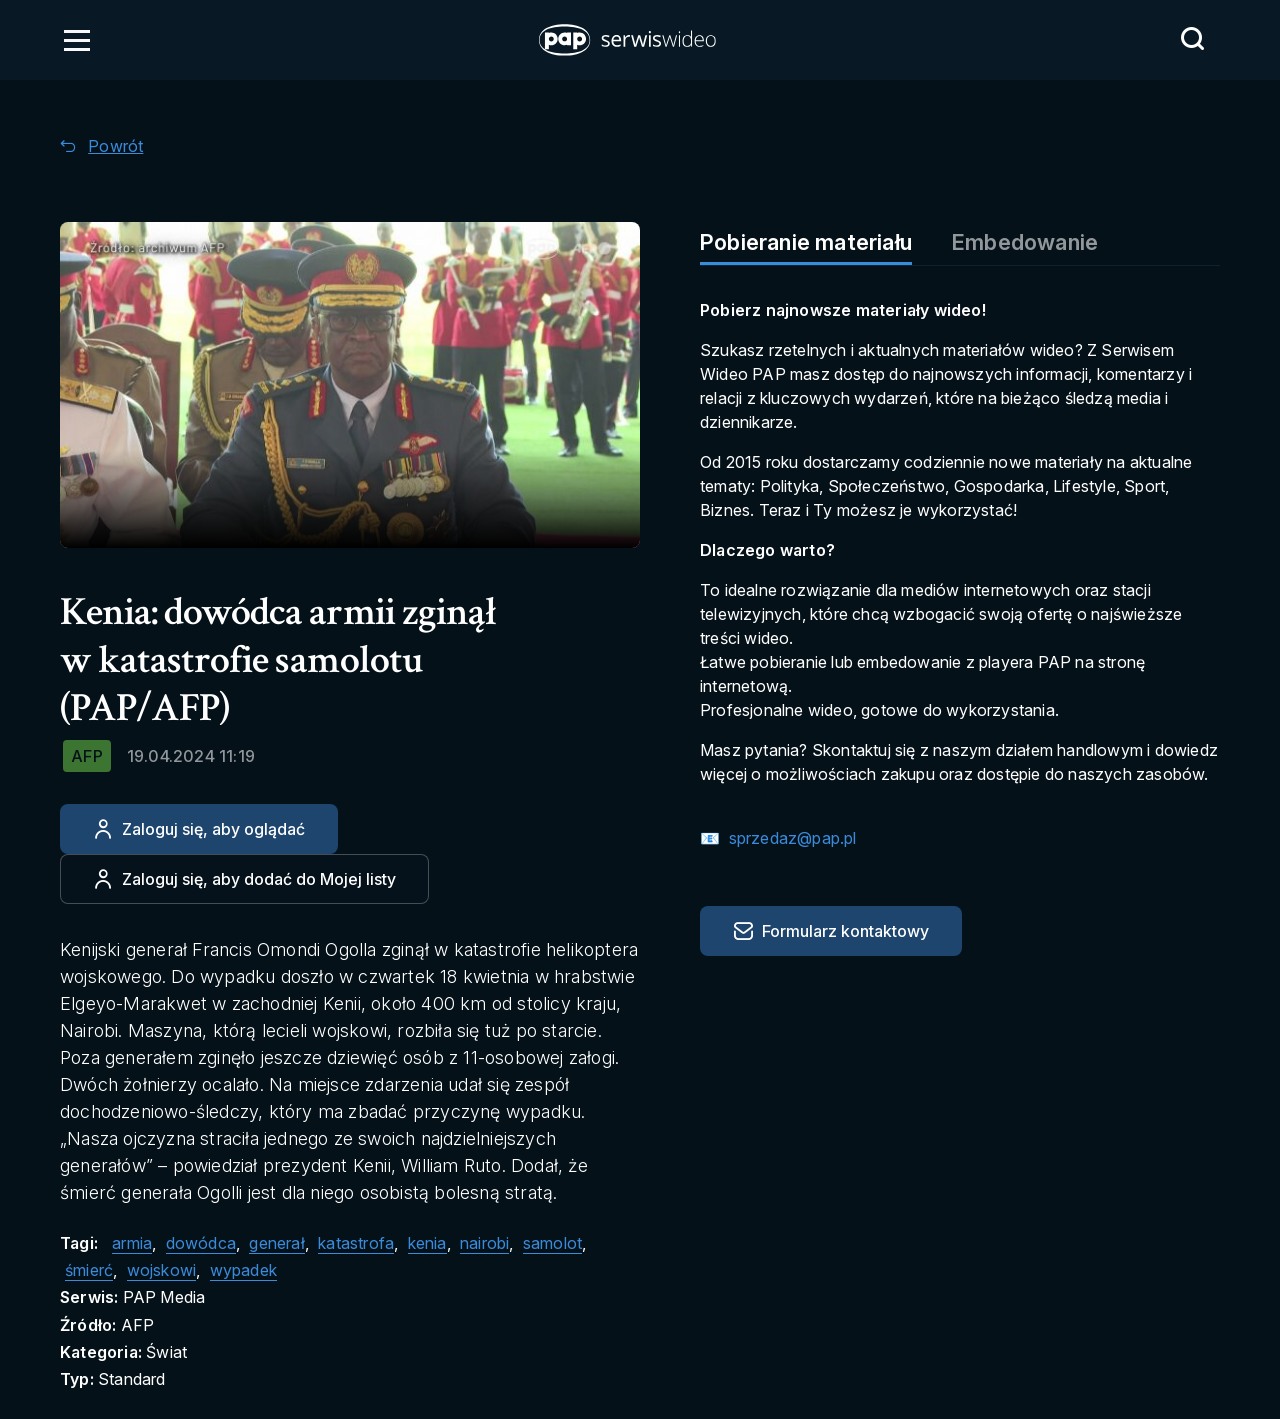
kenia (427, 1243)
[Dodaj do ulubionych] (244, 879)
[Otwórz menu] (77, 40)
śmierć (89, 1270)
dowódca (201, 1243)
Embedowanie (1025, 242)
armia (132, 1243)
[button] (629, 40)
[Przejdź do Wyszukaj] (1192, 39)
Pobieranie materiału (806, 242)
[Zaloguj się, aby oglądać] (199, 829)
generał (276, 1243)
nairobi (484, 1243)
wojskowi (162, 1270)
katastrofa (356, 1243)
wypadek (243, 1270)
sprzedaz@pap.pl (790, 838)
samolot (552, 1243)
